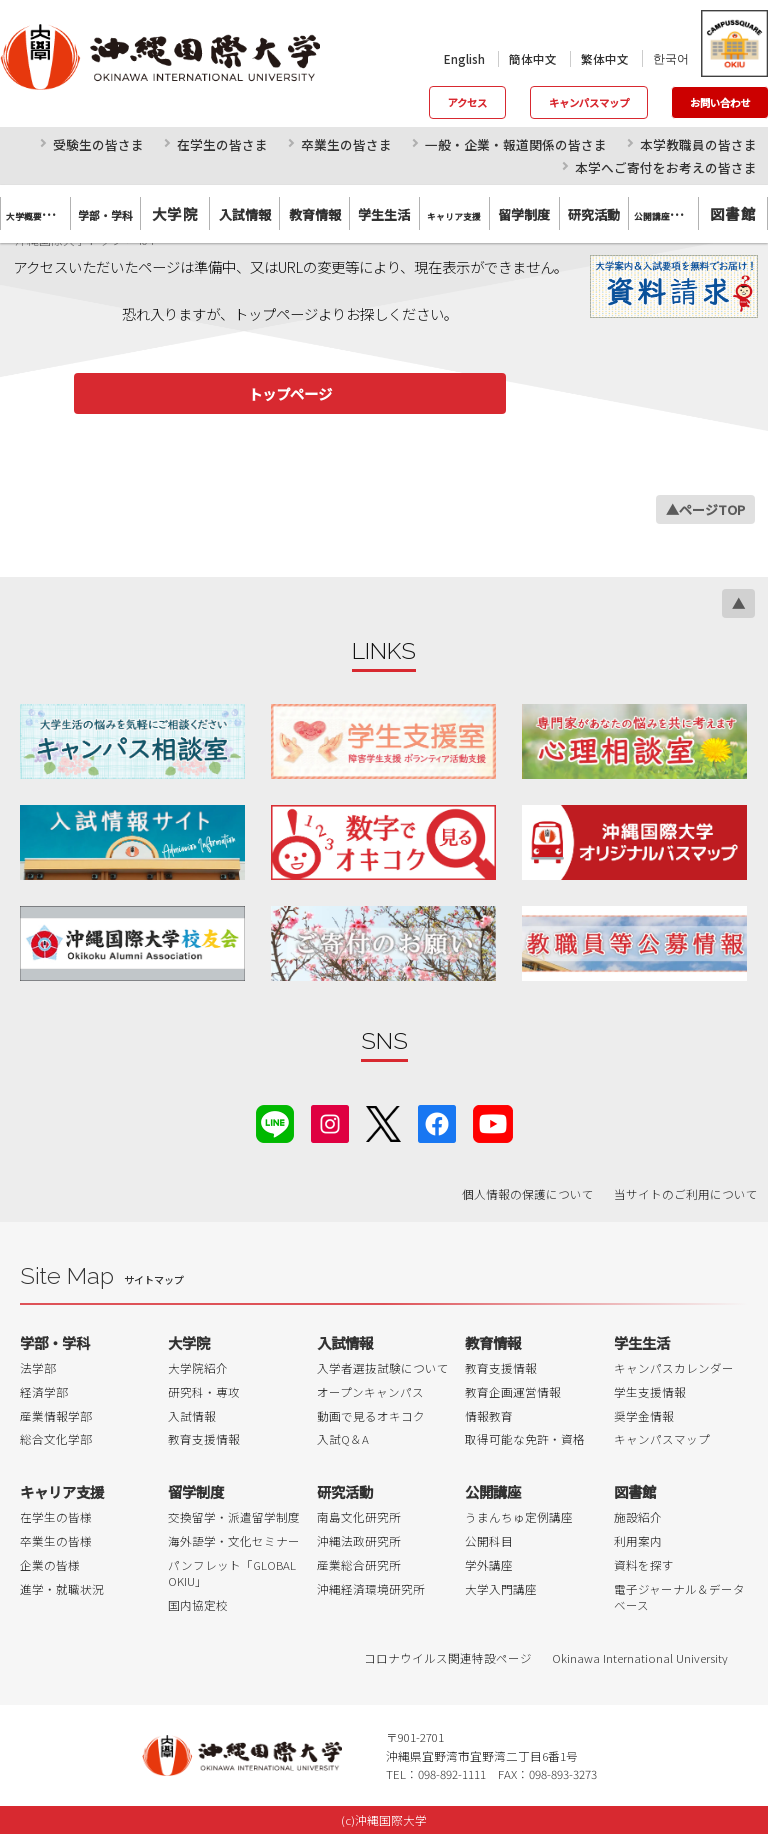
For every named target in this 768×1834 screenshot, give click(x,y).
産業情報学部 (56, 1416)
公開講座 (493, 1491)
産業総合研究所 (359, 1565)
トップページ (290, 393)
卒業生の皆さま (346, 144)
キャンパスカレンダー (674, 1368)
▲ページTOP (705, 509)
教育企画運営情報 (513, 1392)
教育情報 (493, 1342)
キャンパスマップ (589, 102)
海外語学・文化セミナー (234, 1541)
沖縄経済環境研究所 (371, 1589)
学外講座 (489, 1565)
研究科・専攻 (204, 1392)
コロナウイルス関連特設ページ (448, 1658)
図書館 (733, 213)
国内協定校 (198, 1605)
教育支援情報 (204, 1439)
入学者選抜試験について (383, 1368)
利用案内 (638, 1541)
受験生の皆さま (98, 144)
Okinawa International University (640, 1658)
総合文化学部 (56, 1439)
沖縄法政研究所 (359, 1541)
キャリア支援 (62, 1491)
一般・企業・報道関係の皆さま (516, 144)
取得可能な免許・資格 (525, 1439)
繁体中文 (605, 59)
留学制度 (196, 1491)
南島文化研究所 (359, 1517)
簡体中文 (533, 59)
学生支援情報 (650, 1392)
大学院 (175, 213)
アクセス (467, 102)
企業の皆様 (50, 1565)
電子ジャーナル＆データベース (679, 1597)
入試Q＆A (343, 1439)
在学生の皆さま (222, 144)
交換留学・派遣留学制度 (234, 1517)
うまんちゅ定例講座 (519, 1517)
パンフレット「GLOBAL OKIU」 (232, 1573)
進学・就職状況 (62, 1589)
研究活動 (345, 1491)
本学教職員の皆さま (698, 144)
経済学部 (44, 1392)
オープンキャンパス (370, 1392)
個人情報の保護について (528, 1194)
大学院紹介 (198, 1368)
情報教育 (489, 1416)
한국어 (671, 58)
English (464, 59)
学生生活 (642, 1342)
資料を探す (644, 1565)
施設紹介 (638, 1517)
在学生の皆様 (56, 1517)
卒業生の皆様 (56, 1541)
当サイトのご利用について (686, 1194)
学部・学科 (55, 1342)
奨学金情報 (644, 1416)
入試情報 (192, 1416)
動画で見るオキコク (371, 1416)
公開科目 (489, 1541)
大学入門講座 (501, 1589)
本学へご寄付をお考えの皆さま (666, 167)
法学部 (38, 1368)
